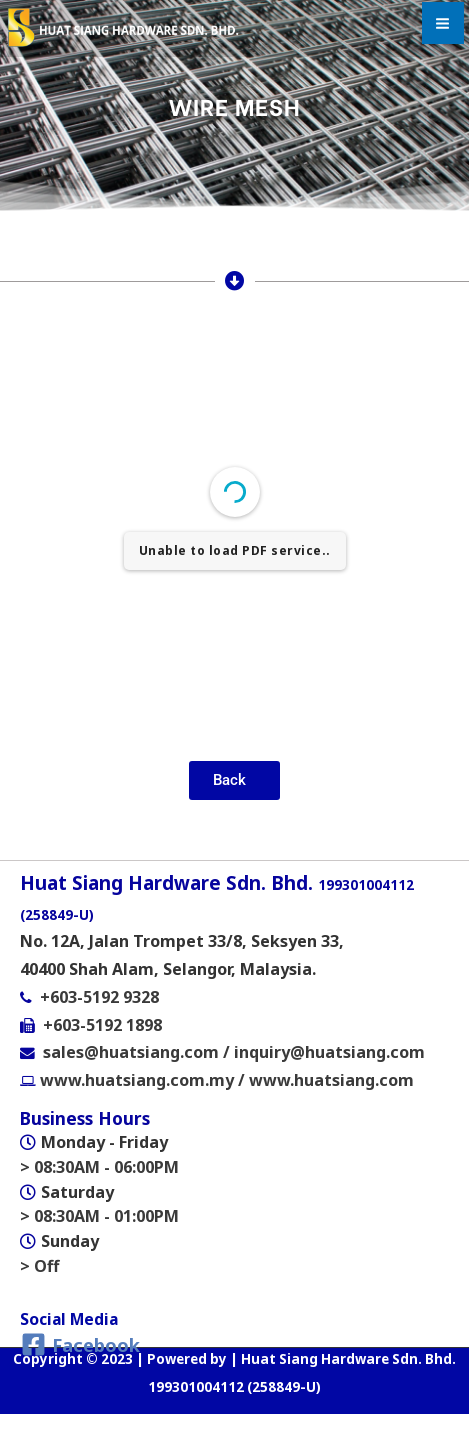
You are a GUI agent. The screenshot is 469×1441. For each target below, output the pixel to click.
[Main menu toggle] (443, 23)
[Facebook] (80, 1344)
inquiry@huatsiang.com (329, 1052)
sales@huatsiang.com (133, 1052)
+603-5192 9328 (99, 997)
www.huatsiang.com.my (135, 1080)
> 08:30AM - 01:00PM (99, 1216)
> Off (39, 1266)
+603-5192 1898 (102, 1025)
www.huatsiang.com (331, 1080)
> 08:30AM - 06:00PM (99, 1167)
